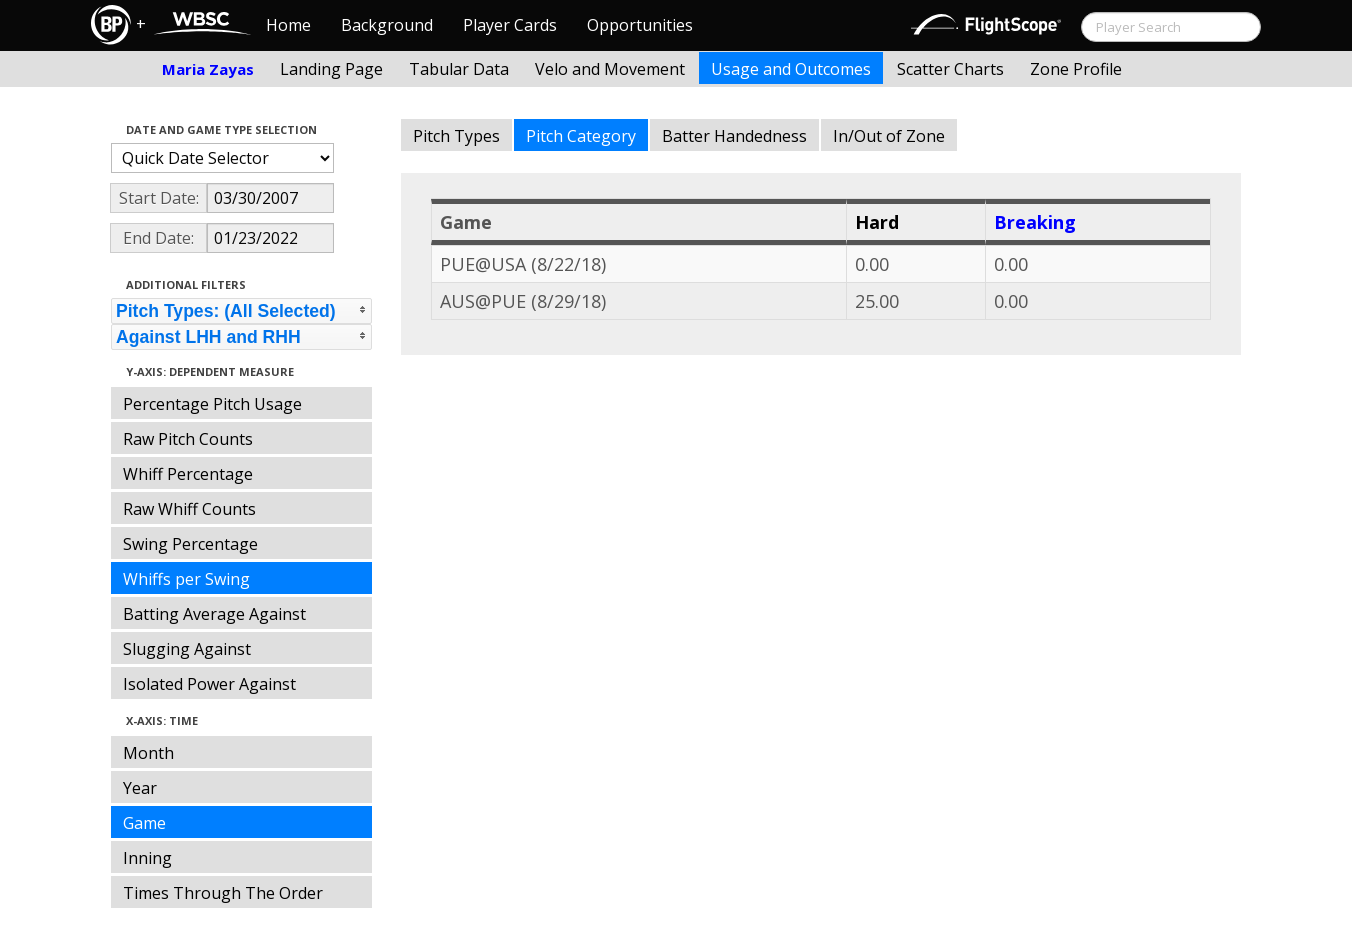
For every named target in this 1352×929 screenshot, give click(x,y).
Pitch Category (581, 136)
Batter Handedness (734, 136)
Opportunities (640, 25)
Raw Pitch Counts (188, 439)
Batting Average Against (214, 614)
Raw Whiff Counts (189, 509)
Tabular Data (459, 69)
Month (148, 753)
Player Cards (510, 25)
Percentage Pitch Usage (212, 404)
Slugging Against (187, 649)
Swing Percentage (190, 544)
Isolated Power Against (209, 684)
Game (144, 823)
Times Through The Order (223, 893)
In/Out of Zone (889, 136)
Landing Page (331, 69)
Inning (147, 858)
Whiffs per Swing (186, 579)
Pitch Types (456, 136)
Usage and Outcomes (791, 69)
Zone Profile (1076, 69)
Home (288, 25)
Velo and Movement (610, 69)
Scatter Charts (950, 69)
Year (140, 788)
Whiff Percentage (188, 474)
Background (387, 25)
